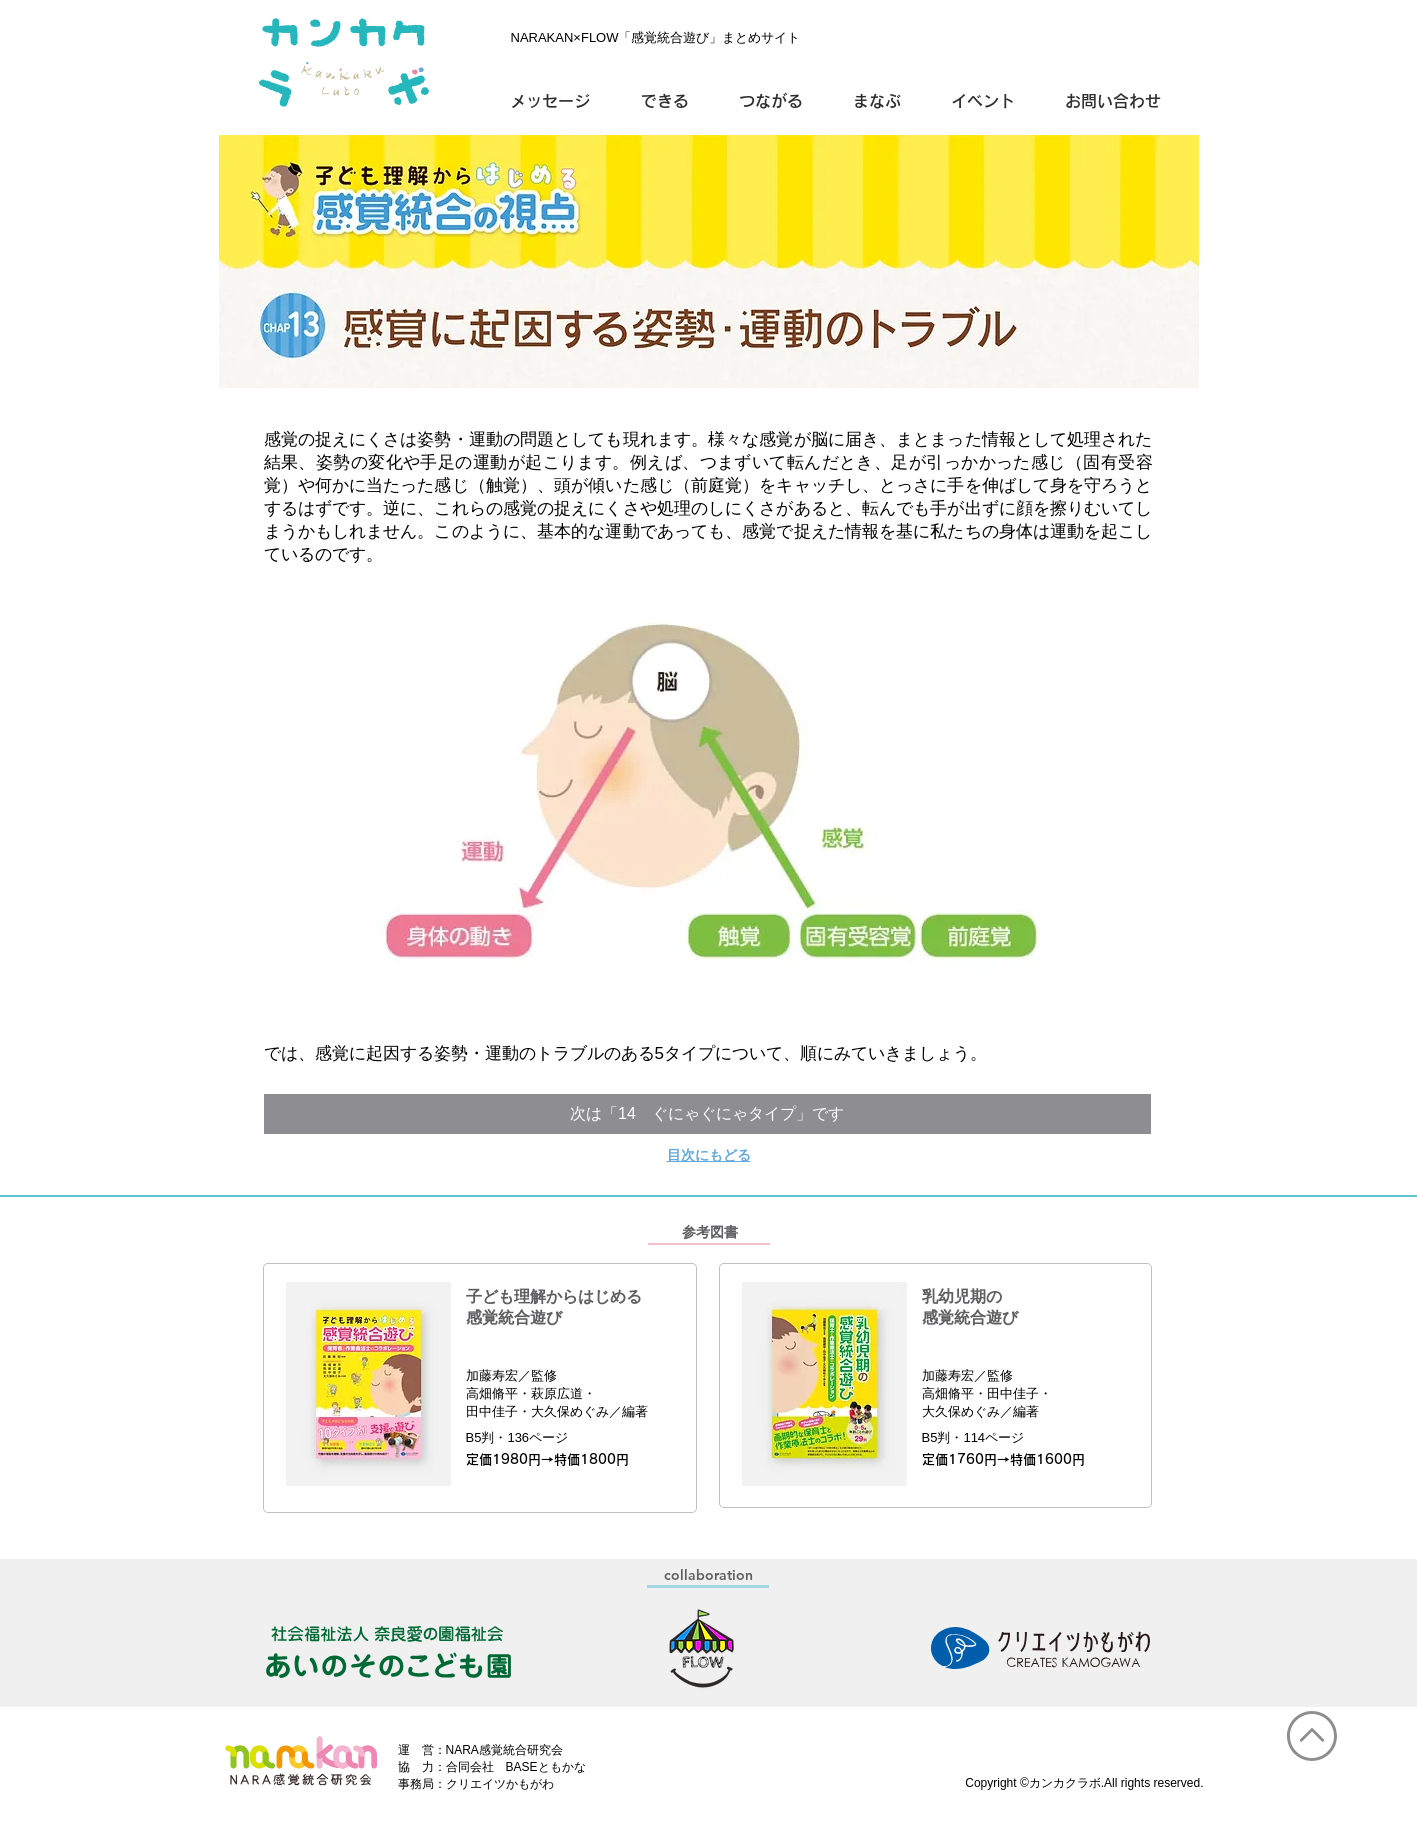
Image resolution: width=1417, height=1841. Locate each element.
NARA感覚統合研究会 (504, 1750)
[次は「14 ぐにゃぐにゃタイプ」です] (707, 1114)
